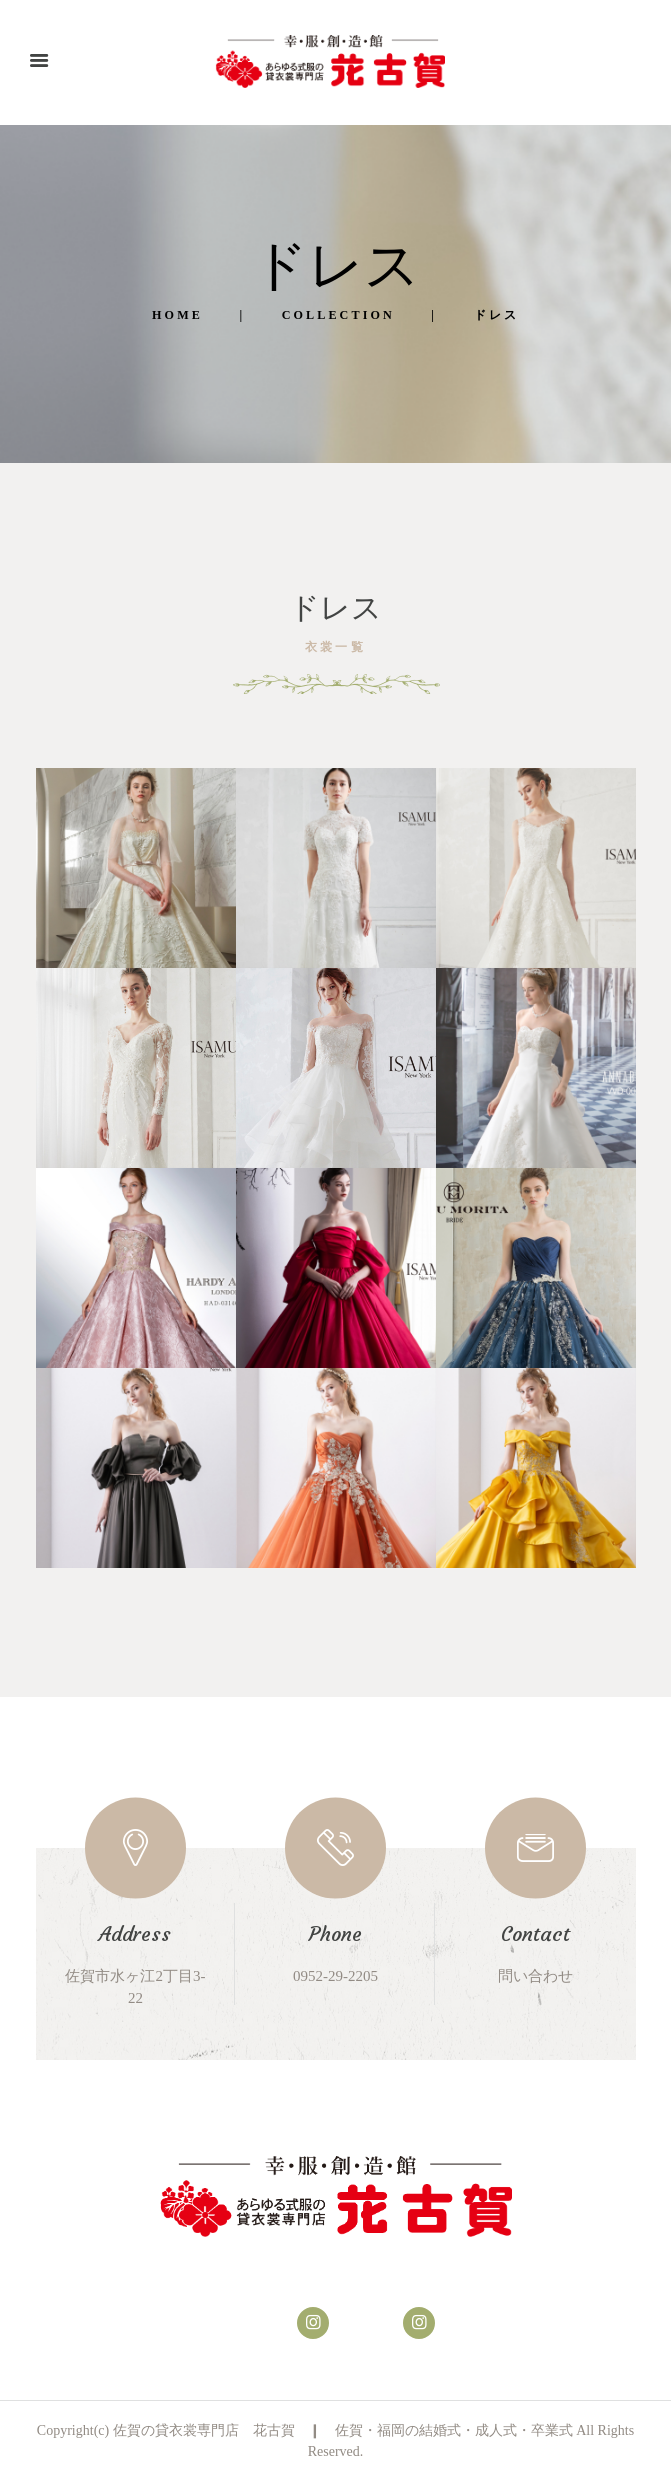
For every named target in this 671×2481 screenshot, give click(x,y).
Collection (338, 315)
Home (177, 315)
